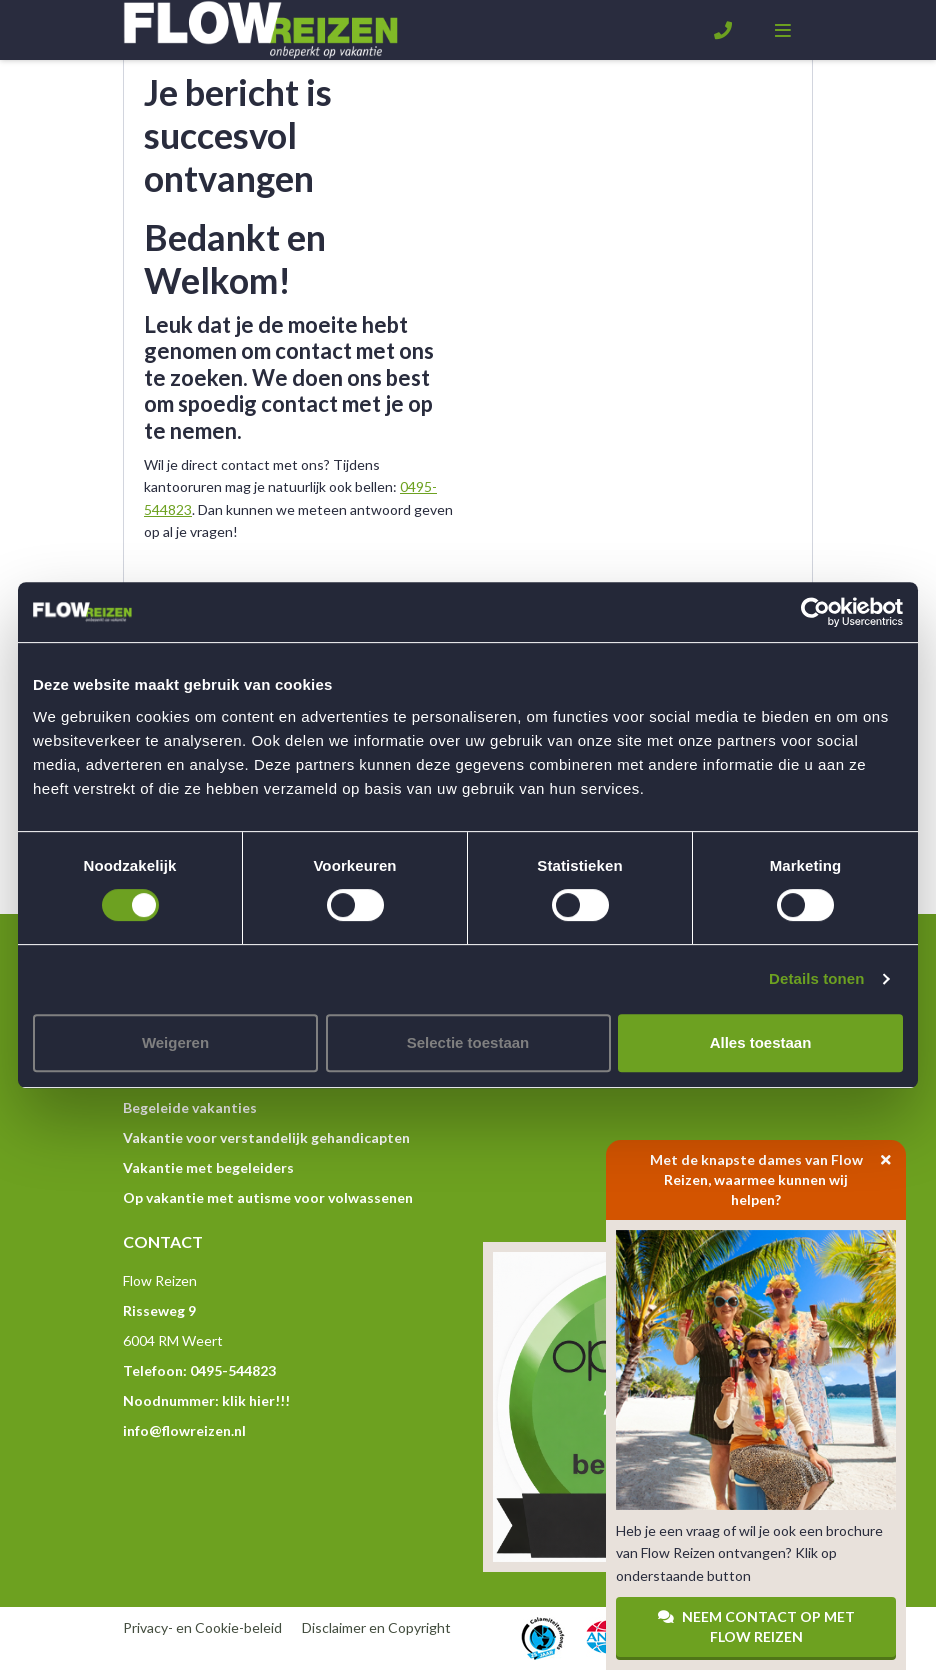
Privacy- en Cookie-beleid (202, 1627)
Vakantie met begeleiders (208, 1167)
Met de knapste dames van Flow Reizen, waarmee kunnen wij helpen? (778, 1174)
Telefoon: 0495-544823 (199, 1370)
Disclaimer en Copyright (376, 1627)
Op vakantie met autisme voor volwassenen (268, 1197)
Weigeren (175, 1042)
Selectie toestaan (468, 1042)
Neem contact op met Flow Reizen (756, 1626)
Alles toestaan (761, 1042)
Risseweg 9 (159, 1310)
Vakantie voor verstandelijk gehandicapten (266, 1137)
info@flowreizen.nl (184, 1430)
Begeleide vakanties (190, 1107)
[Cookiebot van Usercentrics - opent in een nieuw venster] (815, 612)
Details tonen (816, 978)
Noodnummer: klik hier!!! (206, 1400)
